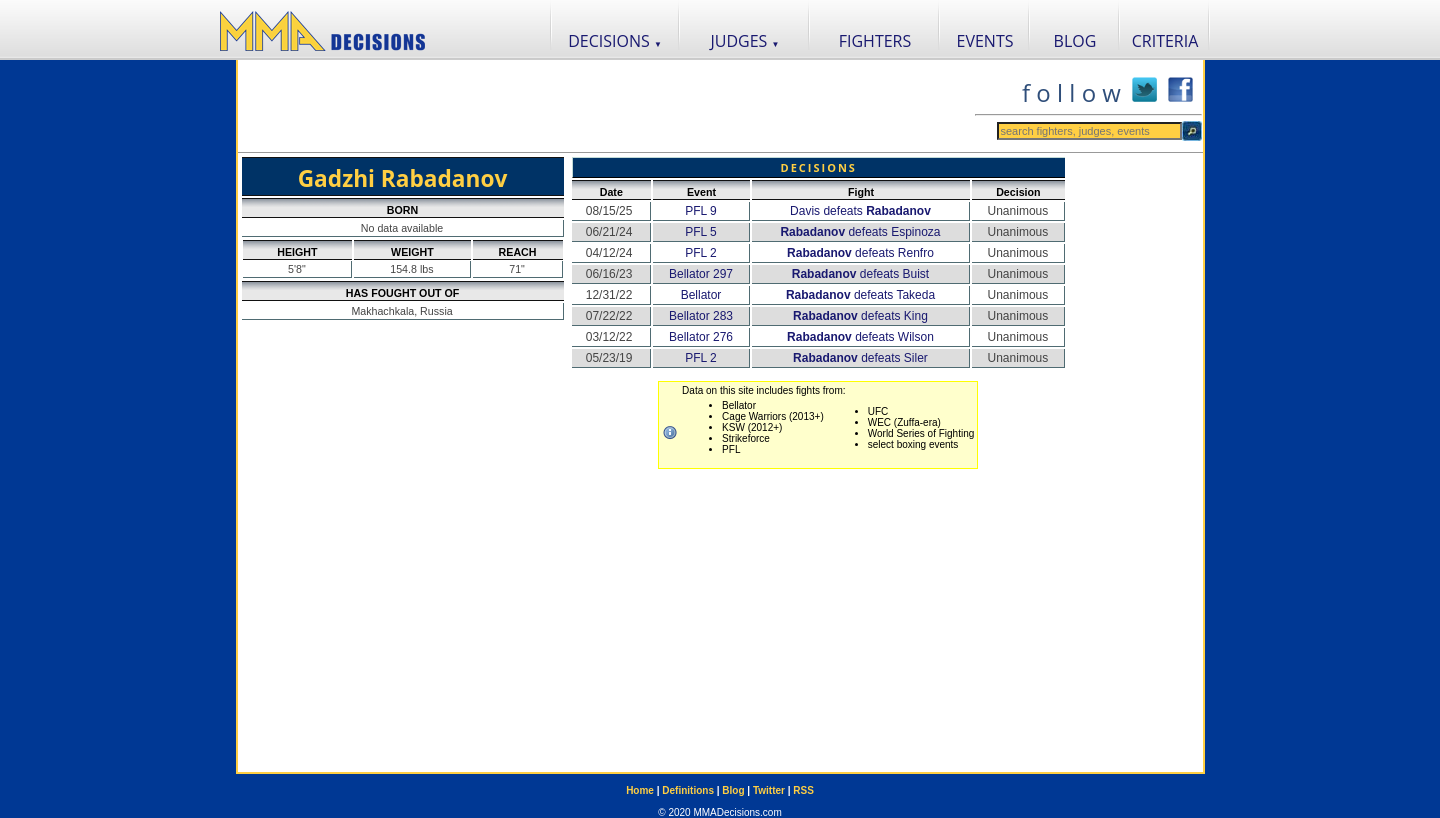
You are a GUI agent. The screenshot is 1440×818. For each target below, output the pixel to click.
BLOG (1075, 41)
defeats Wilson (860, 337)
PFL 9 (701, 211)
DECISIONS (615, 41)
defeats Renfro (860, 253)
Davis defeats (860, 211)
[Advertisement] (606, 106)
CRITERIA (1165, 41)
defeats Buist (860, 274)
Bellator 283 (701, 316)
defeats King (860, 316)
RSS (803, 790)
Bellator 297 (701, 274)
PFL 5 (701, 232)
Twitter (769, 790)
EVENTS (985, 41)
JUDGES (745, 41)
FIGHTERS (875, 41)
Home (640, 790)
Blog (733, 790)
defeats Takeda (860, 295)
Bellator (701, 295)
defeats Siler (860, 358)
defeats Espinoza (860, 232)
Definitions (688, 790)
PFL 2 (701, 253)
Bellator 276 (701, 337)
